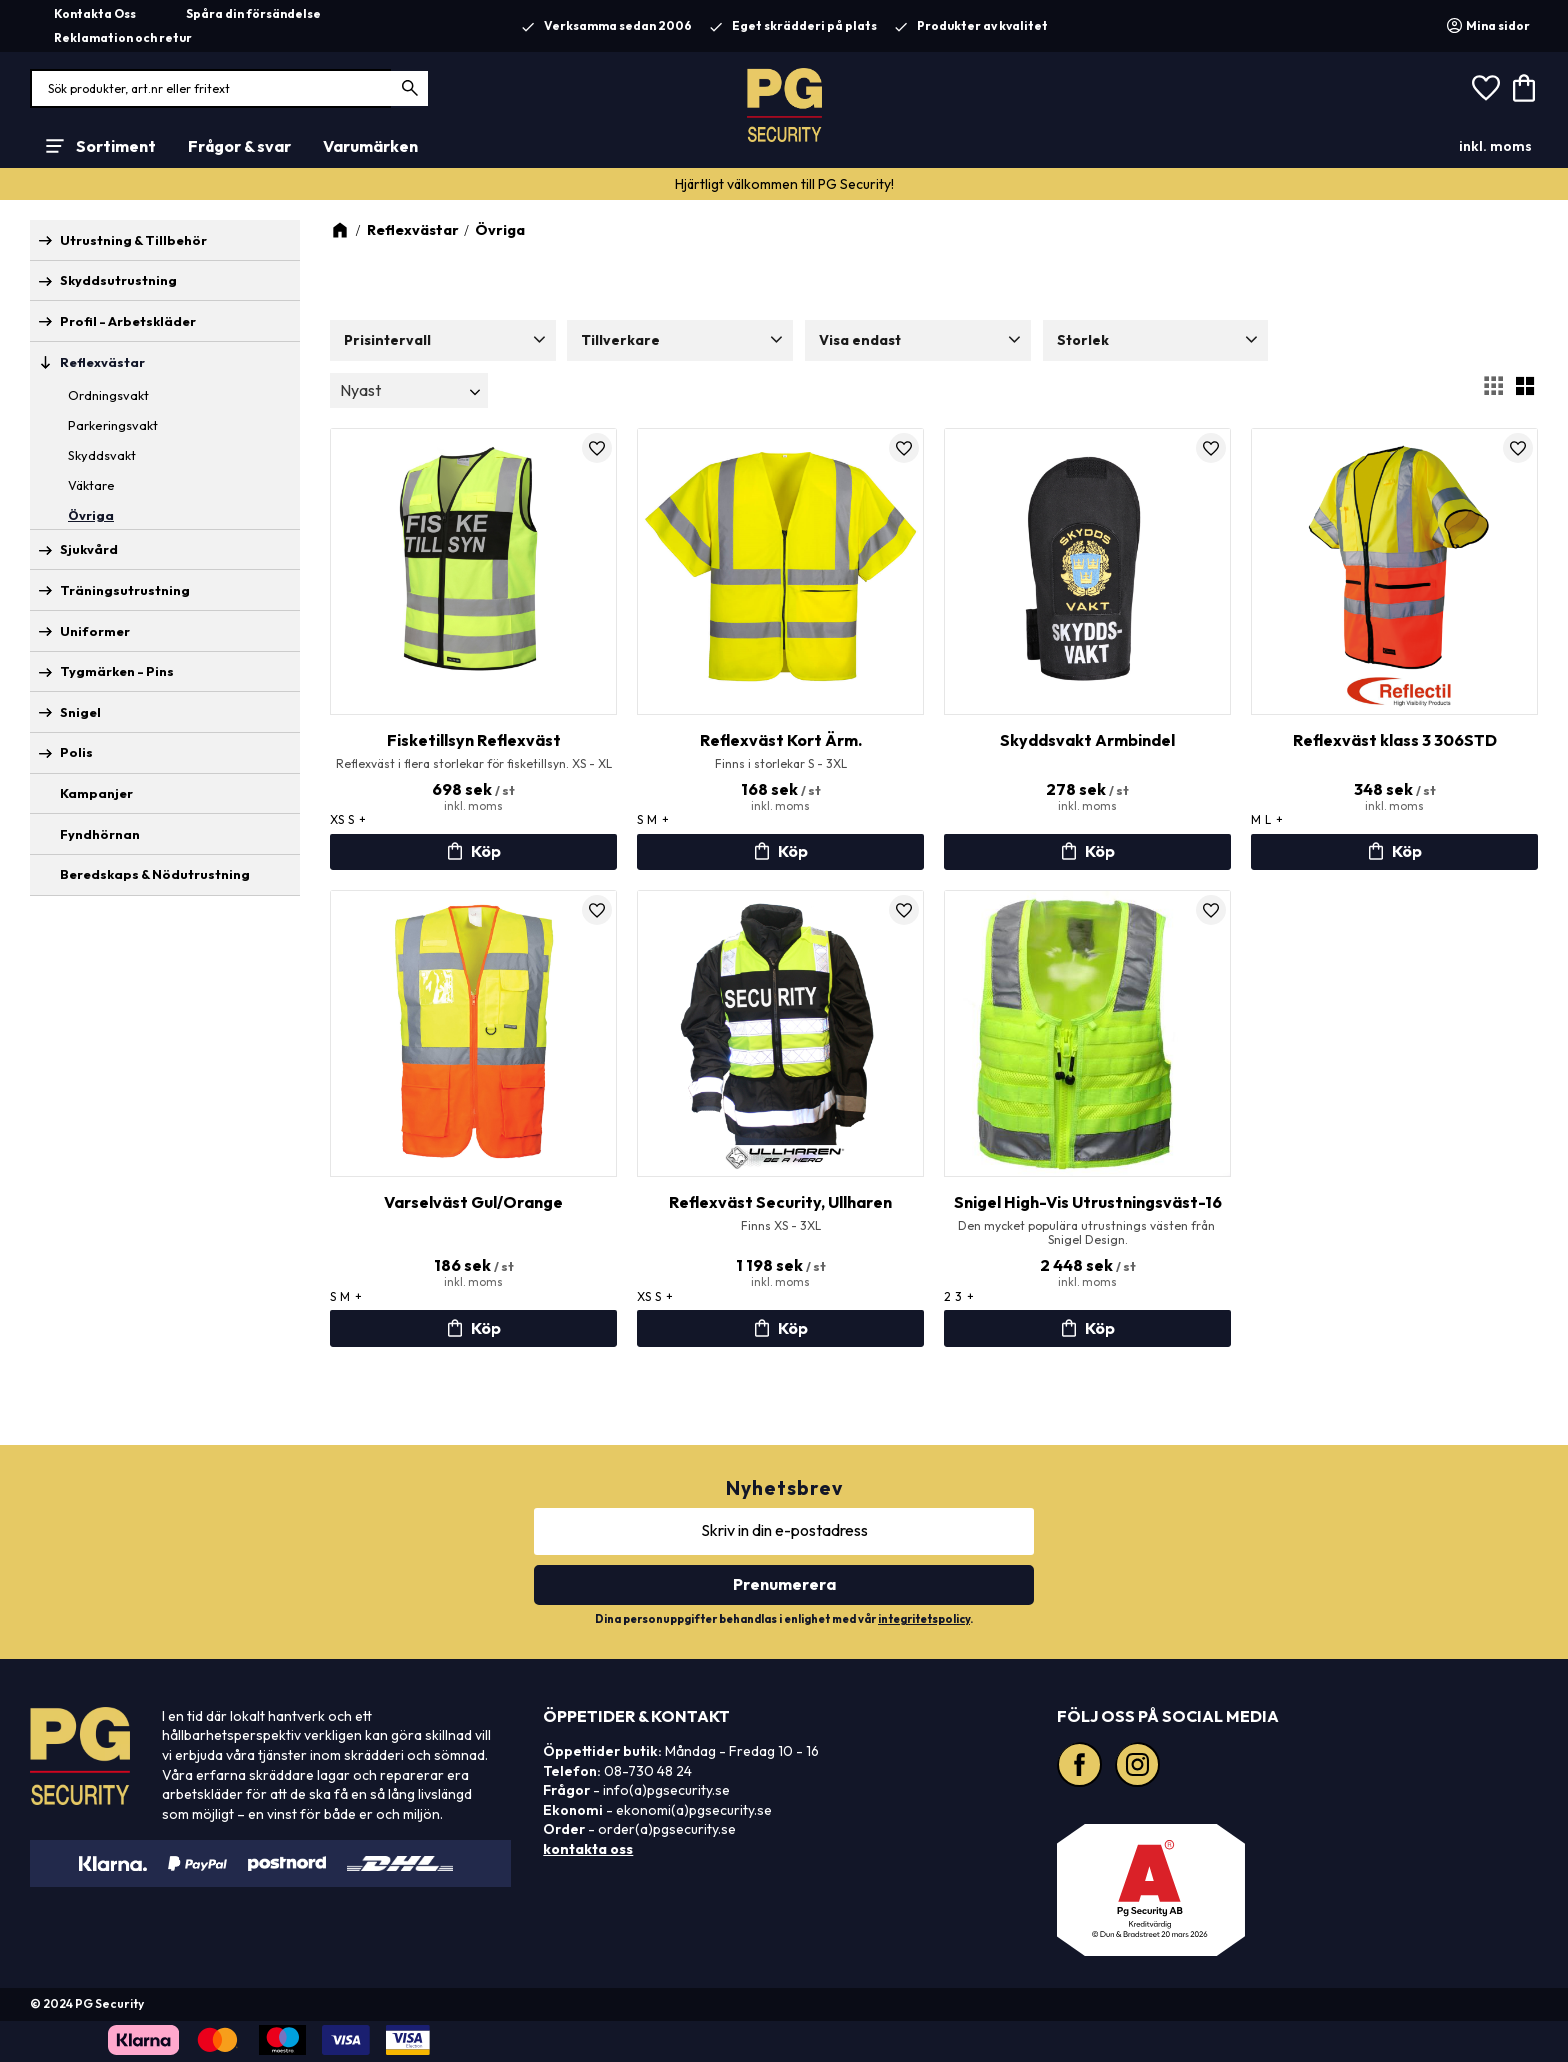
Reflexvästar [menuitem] (102, 362)
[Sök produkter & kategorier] (230, 88)
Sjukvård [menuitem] (89, 549)
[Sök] (410, 88)
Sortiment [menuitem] (116, 146)
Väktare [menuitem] (91, 485)
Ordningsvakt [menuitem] (108, 395)
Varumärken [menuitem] (370, 146)
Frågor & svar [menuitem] (239, 146)
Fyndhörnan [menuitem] (100, 834)
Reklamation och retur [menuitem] (123, 37)
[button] (1486, 89)
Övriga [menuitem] (91, 515)
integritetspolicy (924, 1619)
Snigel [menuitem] (80, 712)
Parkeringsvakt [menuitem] (113, 425)
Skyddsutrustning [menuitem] (118, 280)
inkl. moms (1495, 146)
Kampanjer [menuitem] (96, 793)
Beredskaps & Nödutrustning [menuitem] (155, 874)
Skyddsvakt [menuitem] (102, 455)
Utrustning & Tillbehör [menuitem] (133, 240)
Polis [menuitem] (76, 752)
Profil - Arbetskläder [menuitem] (128, 321)
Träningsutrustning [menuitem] (125, 590)
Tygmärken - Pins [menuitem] (117, 671)
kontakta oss (588, 1849)
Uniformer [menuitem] (95, 631)
